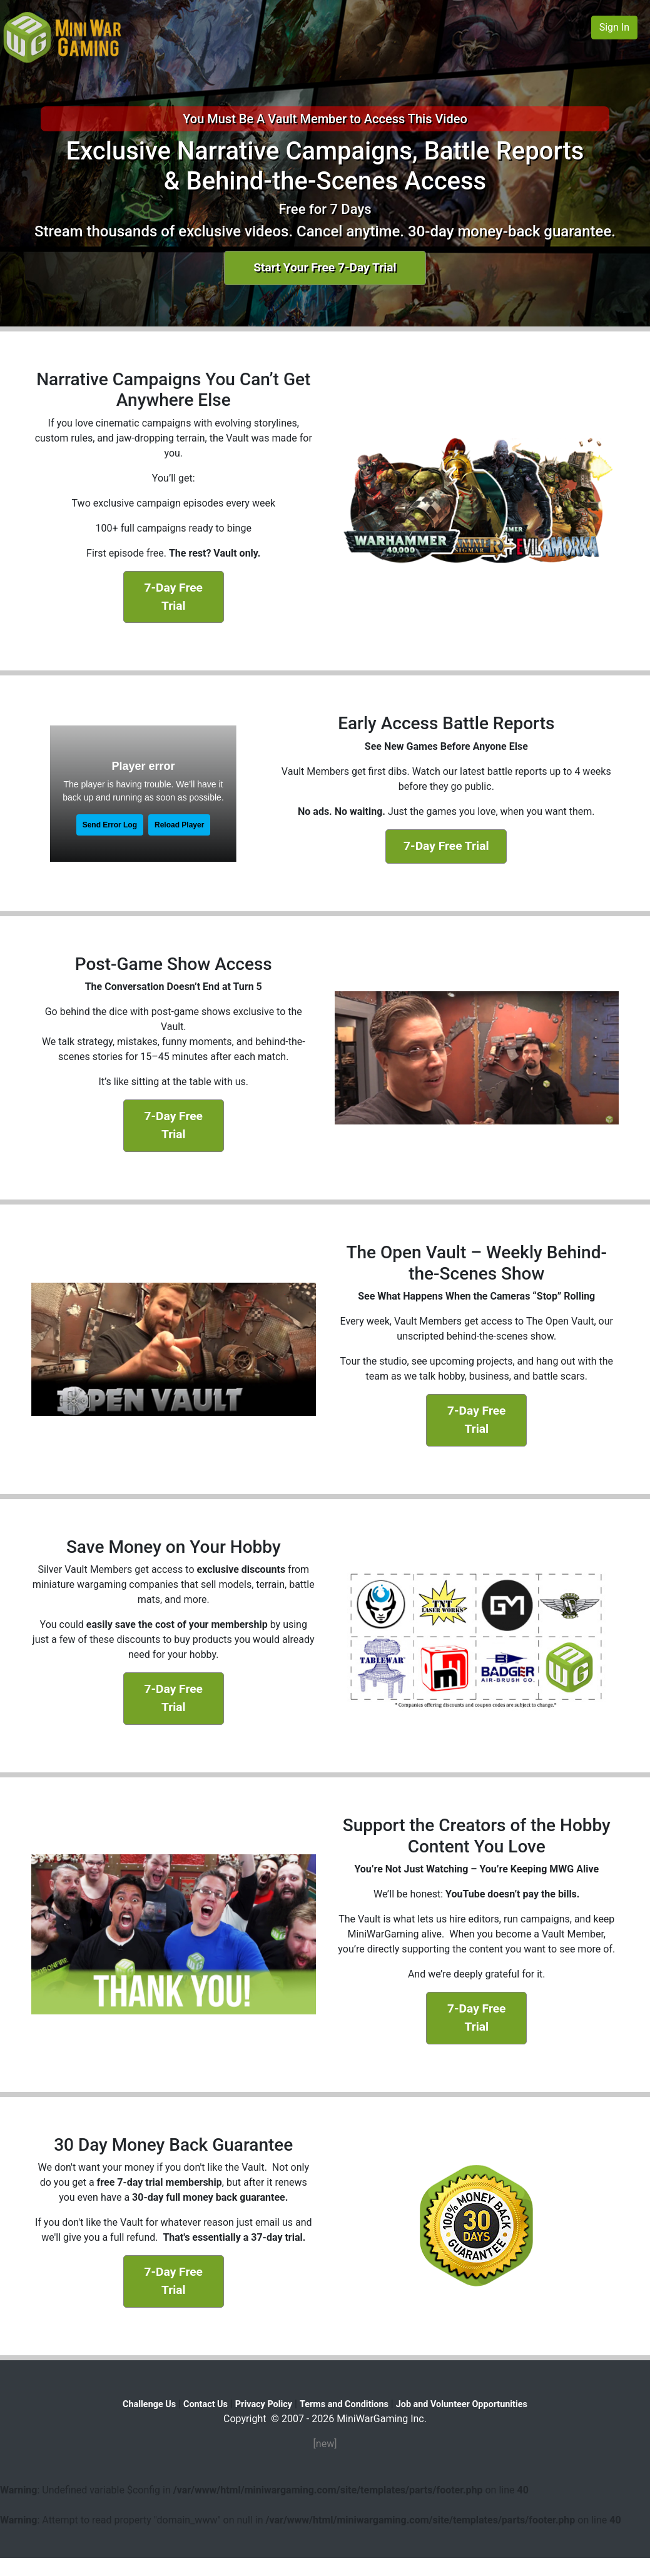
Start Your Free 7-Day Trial (324, 267)
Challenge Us (149, 2404)
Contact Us (205, 2404)
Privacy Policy (263, 2404)
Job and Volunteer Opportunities (461, 2404)
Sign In (614, 27)
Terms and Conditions (344, 2404)
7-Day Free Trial (174, 596)
